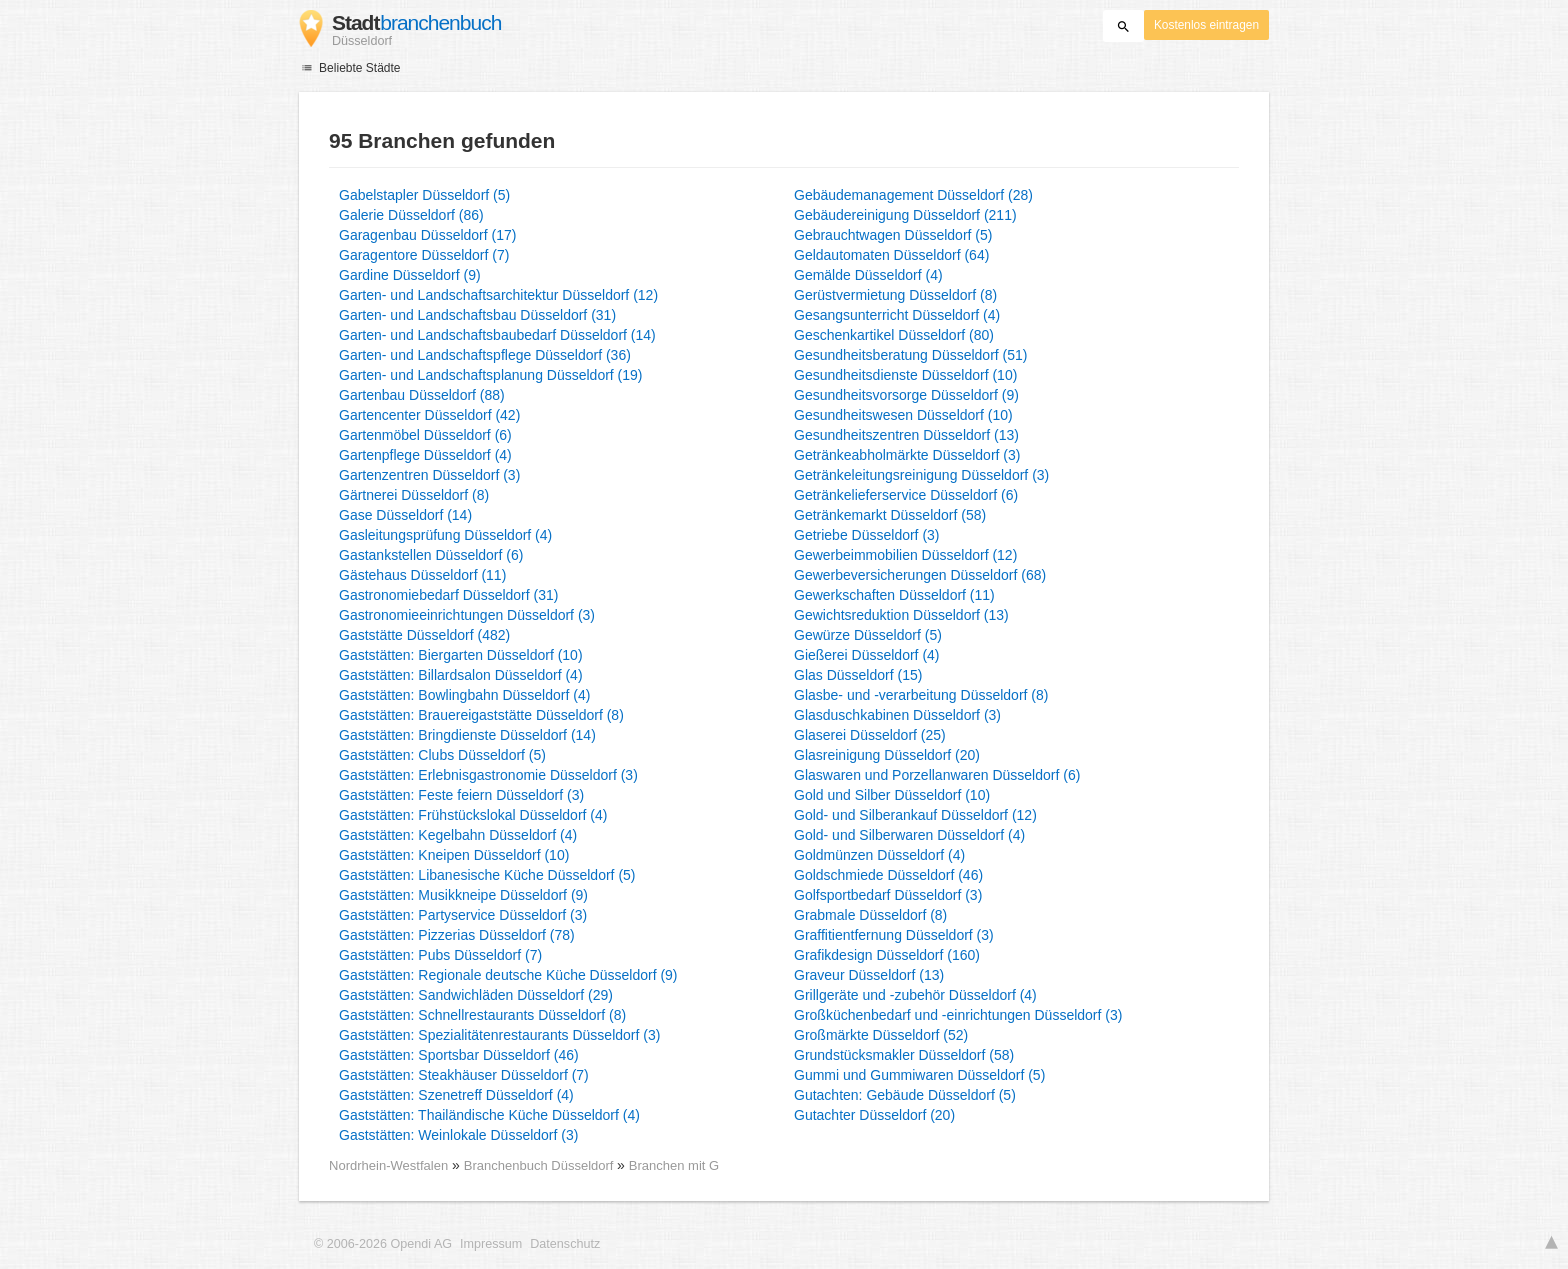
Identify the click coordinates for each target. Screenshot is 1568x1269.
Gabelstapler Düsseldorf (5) (424, 195)
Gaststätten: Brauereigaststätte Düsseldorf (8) (481, 715)
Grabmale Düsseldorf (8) (870, 915)
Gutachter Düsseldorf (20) (874, 1115)
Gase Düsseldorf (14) (405, 515)
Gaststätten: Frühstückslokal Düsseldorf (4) (473, 815)
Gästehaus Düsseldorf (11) (422, 575)
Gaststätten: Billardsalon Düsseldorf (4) (461, 675)
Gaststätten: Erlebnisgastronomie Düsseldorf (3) (488, 775)
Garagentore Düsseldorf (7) (424, 255)
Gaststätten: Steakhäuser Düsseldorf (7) (464, 1075)
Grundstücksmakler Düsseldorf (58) (904, 1055)
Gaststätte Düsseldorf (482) (424, 635)
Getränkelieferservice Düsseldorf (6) (906, 495)
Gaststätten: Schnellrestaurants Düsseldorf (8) (482, 1015)
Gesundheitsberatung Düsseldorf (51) (910, 355)
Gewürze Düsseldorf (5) (868, 635)
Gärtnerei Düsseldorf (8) (414, 495)
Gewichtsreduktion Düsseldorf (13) (901, 615)
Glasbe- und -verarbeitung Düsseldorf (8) (921, 695)
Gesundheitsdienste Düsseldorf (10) (905, 375)
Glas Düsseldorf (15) (858, 675)
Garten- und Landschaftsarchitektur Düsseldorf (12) (498, 295)
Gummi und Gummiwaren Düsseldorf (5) (919, 1075)
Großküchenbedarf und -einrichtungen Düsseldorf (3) (958, 1015)
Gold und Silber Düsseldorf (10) (892, 795)
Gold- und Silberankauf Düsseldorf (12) (915, 815)
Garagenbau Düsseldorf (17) (427, 235)
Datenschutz (565, 1244)
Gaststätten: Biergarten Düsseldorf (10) (461, 655)
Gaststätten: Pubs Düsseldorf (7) (440, 955)
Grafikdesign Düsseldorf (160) (887, 955)
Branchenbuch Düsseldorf (540, 1165)
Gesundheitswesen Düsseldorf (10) (903, 415)
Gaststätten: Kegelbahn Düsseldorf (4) (458, 835)
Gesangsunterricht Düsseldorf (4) (897, 315)
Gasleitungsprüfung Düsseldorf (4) (445, 535)
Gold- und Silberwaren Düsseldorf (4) (909, 835)
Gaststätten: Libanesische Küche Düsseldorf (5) (487, 875)
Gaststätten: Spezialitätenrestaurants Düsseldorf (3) (499, 1035)
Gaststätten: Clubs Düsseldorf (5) (442, 755)
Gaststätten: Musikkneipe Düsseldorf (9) (463, 895)
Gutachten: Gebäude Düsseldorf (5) (905, 1095)
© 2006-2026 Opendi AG (383, 1244)
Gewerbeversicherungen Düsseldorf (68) (920, 575)
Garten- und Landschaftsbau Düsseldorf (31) (477, 315)
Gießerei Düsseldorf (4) (867, 655)
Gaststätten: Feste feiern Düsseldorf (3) (461, 795)
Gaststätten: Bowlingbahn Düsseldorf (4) (464, 695)
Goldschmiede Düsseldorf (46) (888, 875)
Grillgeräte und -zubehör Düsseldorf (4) (915, 995)
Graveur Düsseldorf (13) (869, 975)
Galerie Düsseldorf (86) (411, 215)
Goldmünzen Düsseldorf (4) (879, 855)
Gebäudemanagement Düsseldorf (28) (913, 195)
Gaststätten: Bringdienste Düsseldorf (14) (467, 735)
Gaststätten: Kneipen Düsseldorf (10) (454, 855)
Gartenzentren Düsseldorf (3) (429, 475)
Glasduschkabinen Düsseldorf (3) (897, 715)
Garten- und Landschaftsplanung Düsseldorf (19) (491, 375)
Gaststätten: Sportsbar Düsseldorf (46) (459, 1055)
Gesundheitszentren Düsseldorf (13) (906, 435)
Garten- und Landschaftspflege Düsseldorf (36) (485, 355)
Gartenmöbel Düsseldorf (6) (425, 435)
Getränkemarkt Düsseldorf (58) (890, 515)
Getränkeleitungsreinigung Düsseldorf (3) (921, 475)
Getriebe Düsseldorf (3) (867, 535)
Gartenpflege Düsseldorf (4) (425, 455)
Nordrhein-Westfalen (388, 1165)
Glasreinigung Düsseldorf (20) (887, 755)
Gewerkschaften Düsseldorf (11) (894, 595)
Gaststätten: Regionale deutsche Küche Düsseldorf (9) (508, 975)
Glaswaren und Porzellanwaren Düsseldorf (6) (937, 775)
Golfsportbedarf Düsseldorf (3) (888, 895)
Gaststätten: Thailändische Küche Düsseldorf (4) (489, 1115)
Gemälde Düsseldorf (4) (868, 275)
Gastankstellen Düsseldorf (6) (431, 555)
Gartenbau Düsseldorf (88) (422, 395)
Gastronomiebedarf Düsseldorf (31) (448, 595)
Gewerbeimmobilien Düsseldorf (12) (905, 555)
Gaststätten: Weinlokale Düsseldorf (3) (458, 1135)
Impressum (491, 1244)
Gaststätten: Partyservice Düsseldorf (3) (463, 915)
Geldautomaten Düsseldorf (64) (891, 255)
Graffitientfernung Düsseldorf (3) (894, 935)
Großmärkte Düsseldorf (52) (881, 1035)
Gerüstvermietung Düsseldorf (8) (895, 295)
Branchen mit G (674, 1165)
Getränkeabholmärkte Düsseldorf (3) (907, 455)
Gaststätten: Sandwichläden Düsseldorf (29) (476, 995)
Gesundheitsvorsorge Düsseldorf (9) (906, 395)
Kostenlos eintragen (1206, 25)
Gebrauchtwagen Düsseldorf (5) (893, 235)
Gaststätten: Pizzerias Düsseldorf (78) (457, 935)
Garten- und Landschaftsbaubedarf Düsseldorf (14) (497, 335)
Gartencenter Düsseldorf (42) (429, 415)
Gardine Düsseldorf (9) (410, 275)
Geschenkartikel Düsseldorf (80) (894, 335)
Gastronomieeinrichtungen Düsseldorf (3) (467, 615)
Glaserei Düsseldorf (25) (870, 735)
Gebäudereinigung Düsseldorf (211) (905, 215)
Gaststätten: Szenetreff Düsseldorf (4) (456, 1095)
